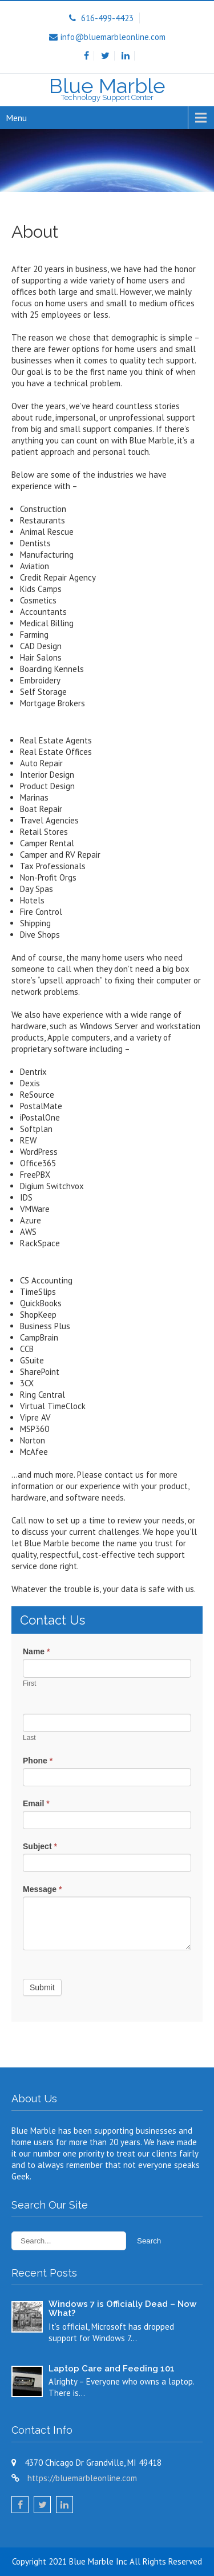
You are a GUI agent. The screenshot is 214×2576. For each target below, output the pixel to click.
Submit (42, 1987)
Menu (16, 117)
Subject (40, 1846)
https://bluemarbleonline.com (82, 2478)
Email (36, 1803)
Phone (38, 1760)
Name (36, 1651)
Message (42, 1889)
